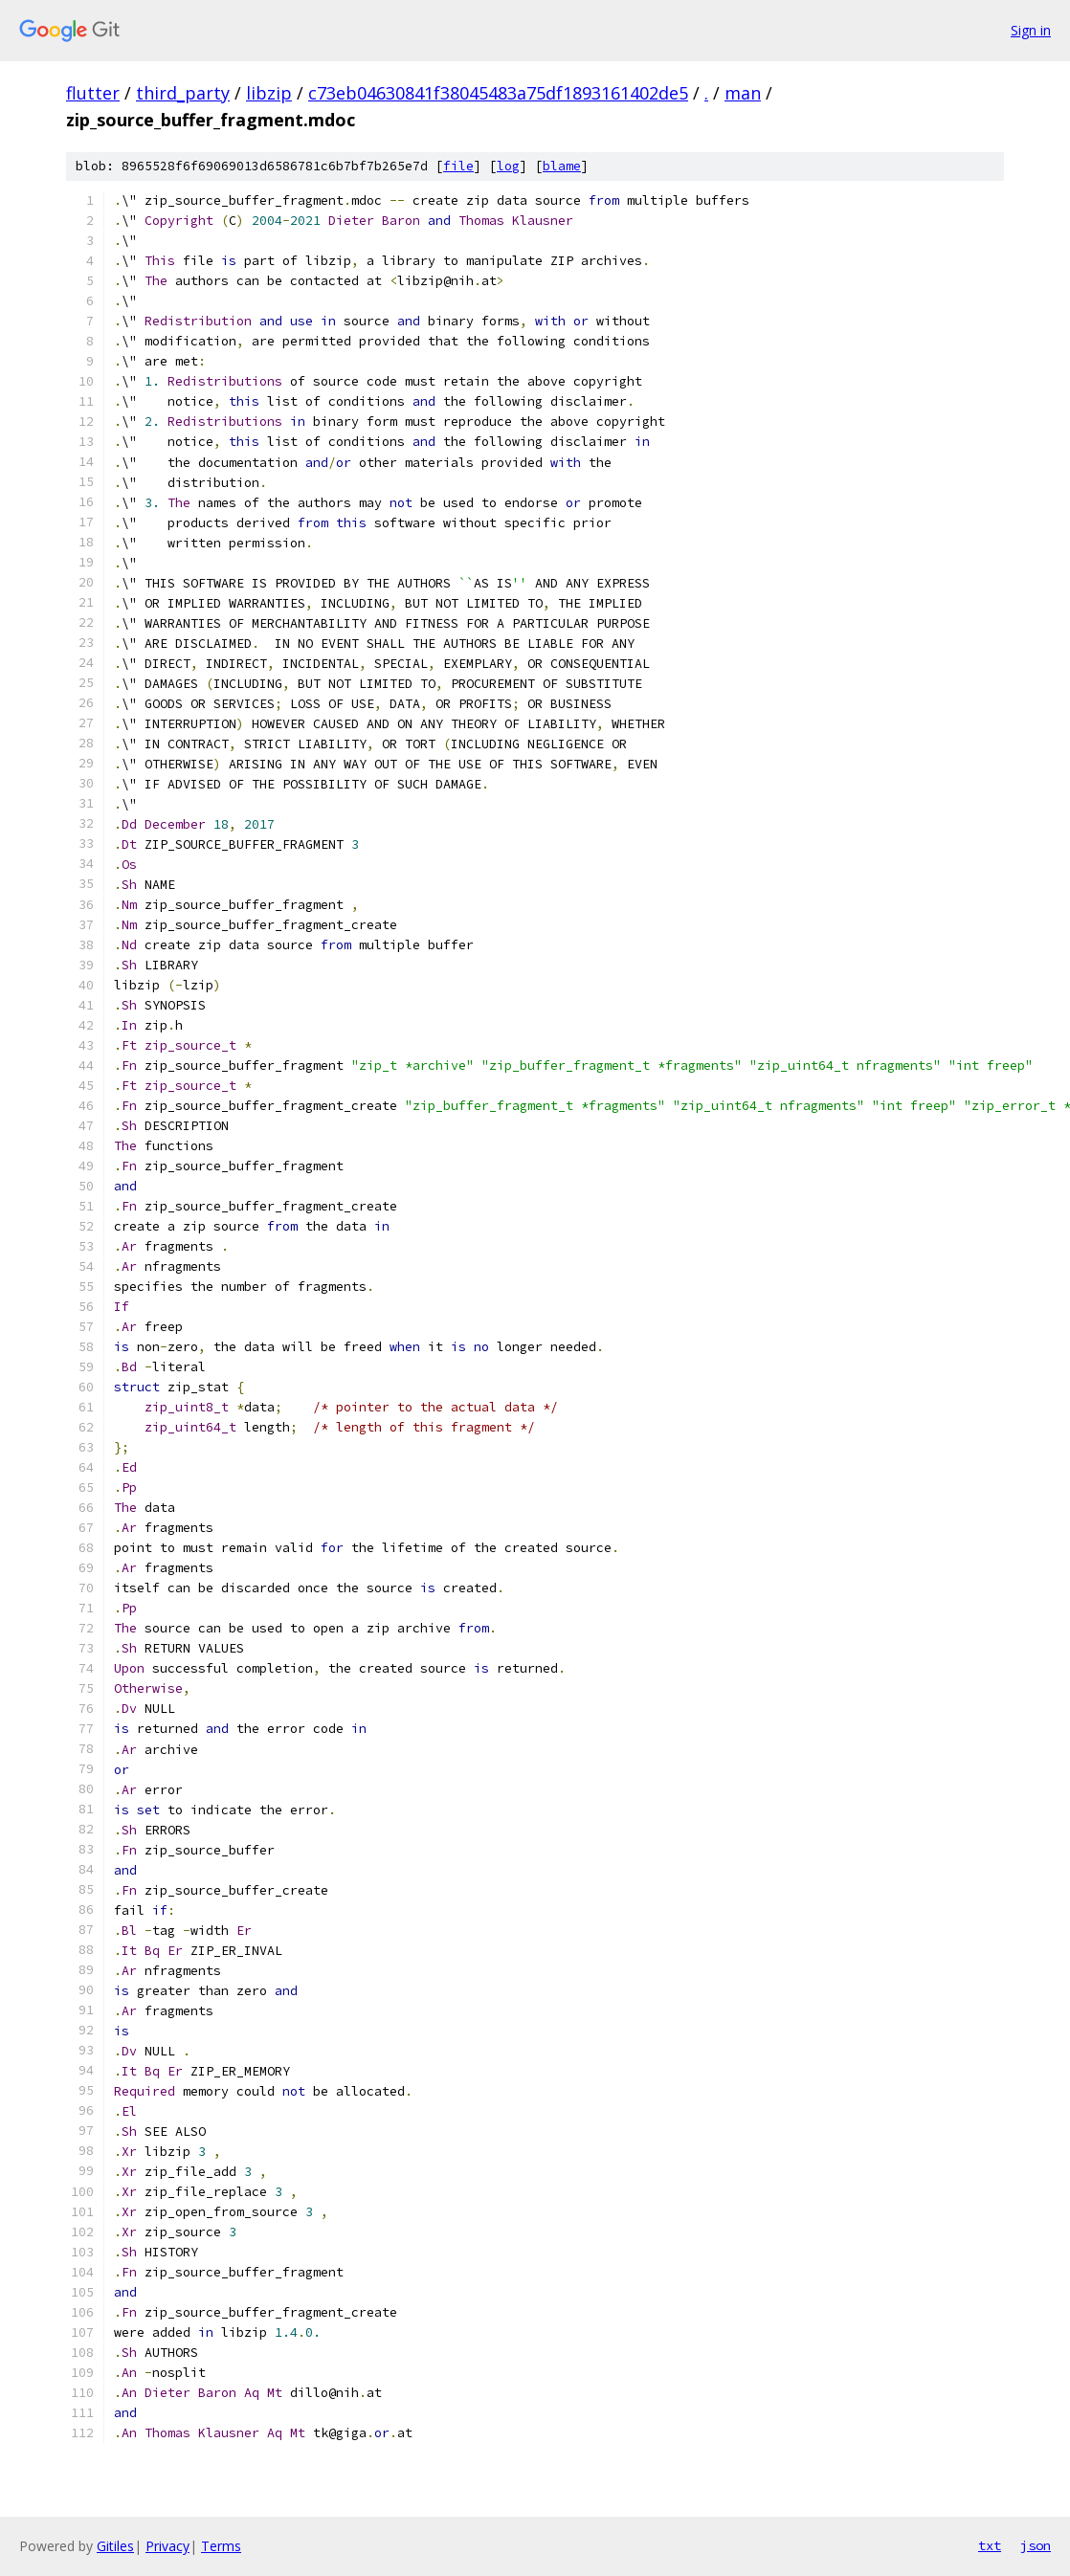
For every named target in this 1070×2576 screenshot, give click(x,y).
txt (989, 2545)
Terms (221, 2546)
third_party (183, 92)
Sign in (1031, 30)
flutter (93, 92)
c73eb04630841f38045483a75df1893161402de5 (498, 92)
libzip (269, 92)
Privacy (167, 2546)
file (458, 166)
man (742, 92)
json (1035, 2545)
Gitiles (115, 2546)
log (508, 166)
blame (562, 166)
